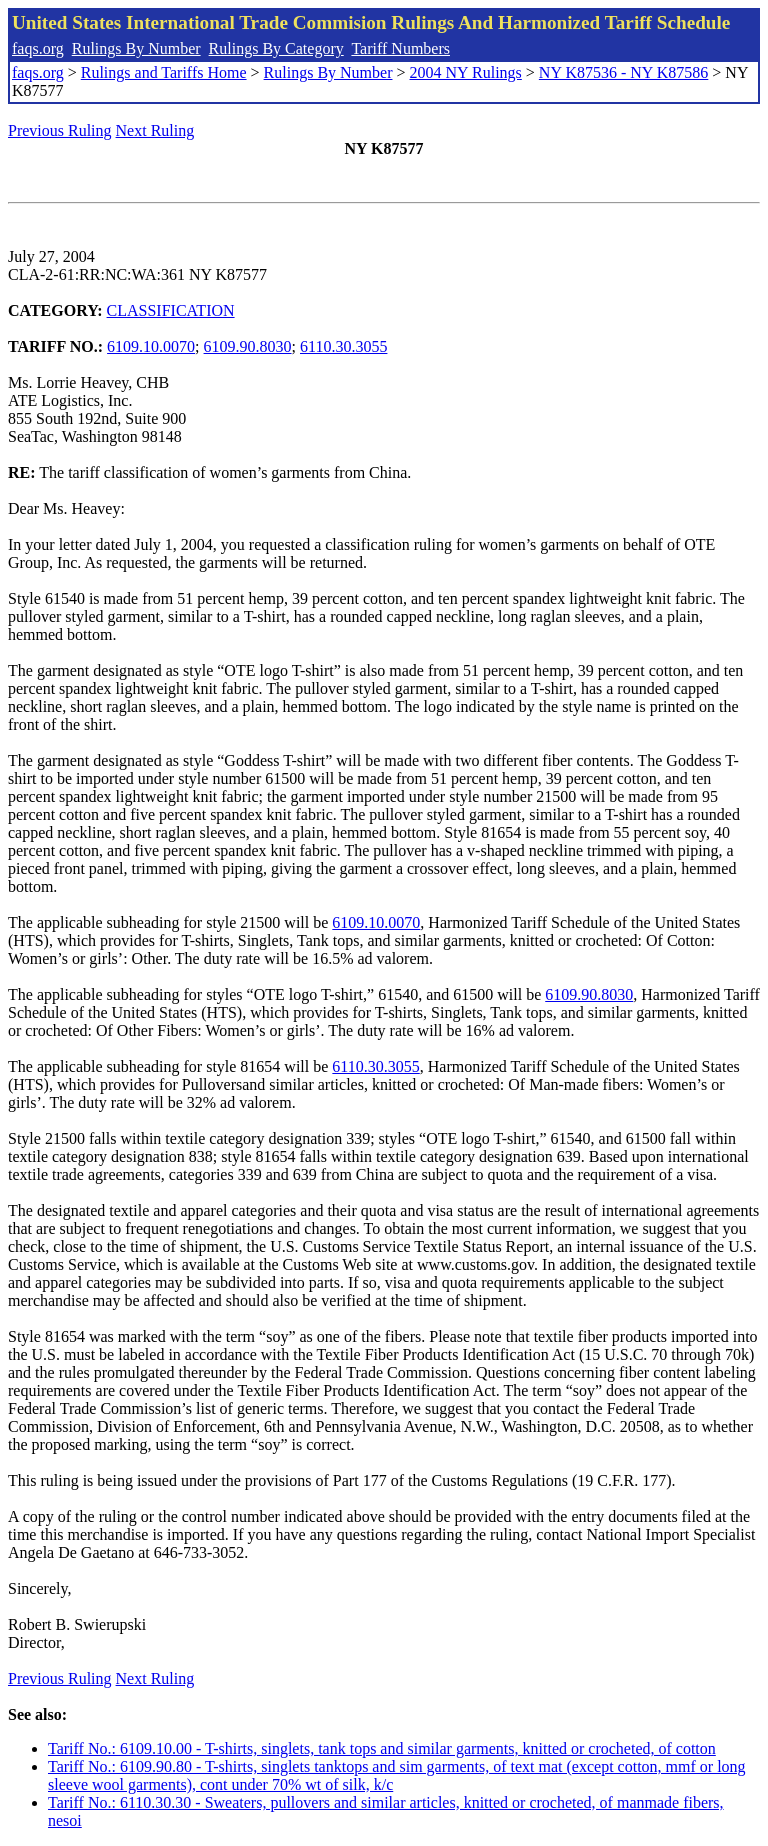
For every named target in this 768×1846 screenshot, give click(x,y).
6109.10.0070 (151, 346)
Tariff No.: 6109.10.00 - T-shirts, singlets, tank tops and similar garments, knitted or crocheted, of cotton (382, 1748)
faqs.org (38, 48)
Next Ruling (155, 130)
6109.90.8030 (248, 346)
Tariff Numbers (400, 48)
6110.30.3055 (343, 346)
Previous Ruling (60, 130)
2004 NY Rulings (466, 72)
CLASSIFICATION (171, 310)
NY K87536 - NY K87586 (623, 72)
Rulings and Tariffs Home (164, 72)
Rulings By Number (136, 48)
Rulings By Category (276, 48)
